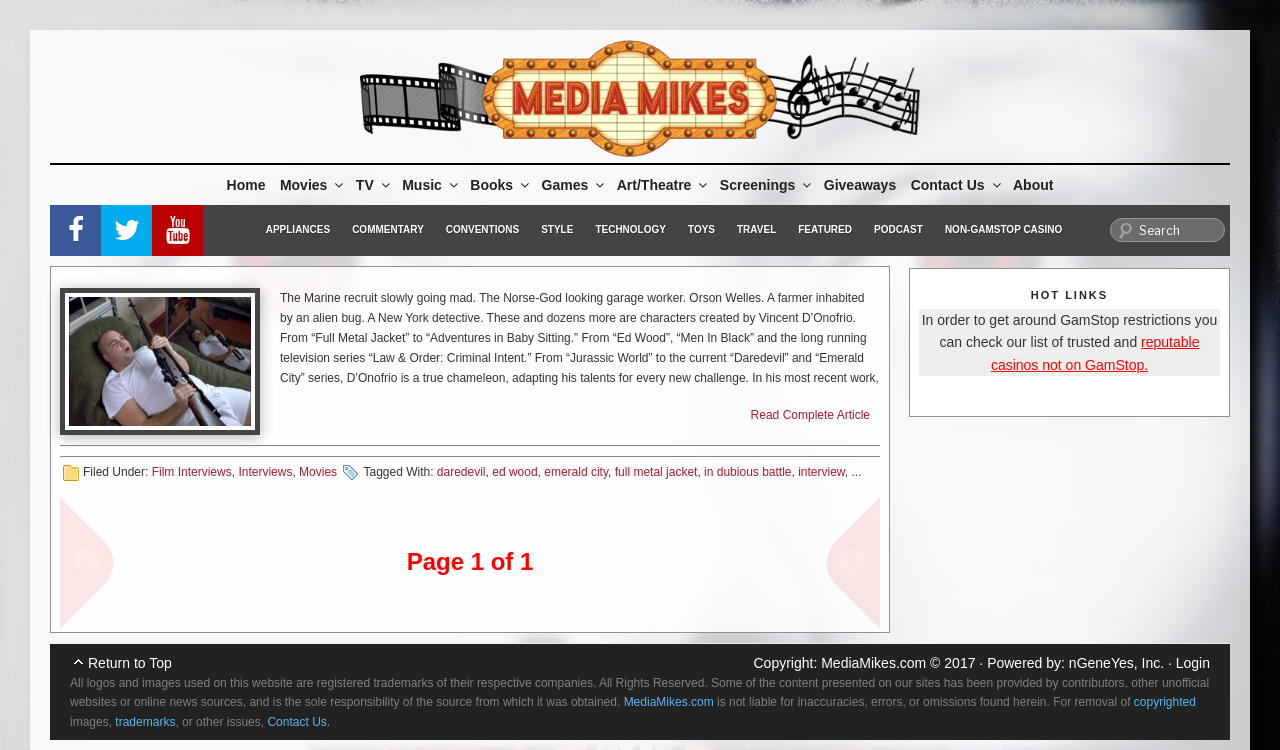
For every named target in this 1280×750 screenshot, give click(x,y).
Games (575, 185)
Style (557, 229)
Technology (630, 229)
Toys (701, 229)
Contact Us (957, 185)
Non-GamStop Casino (1003, 229)
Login (1193, 663)
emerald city (576, 472)
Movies (313, 185)
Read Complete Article (810, 415)
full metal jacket (656, 472)
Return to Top (130, 663)
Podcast (898, 229)
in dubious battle (747, 472)
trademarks (145, 722)
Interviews (265, 472)
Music (431, 185)
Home (246, 185)
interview (821, 472)
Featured (825, 229)
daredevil (461, 472)
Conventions (482, 229)
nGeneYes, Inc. (1116, 663)
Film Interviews (192, 472)
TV (374, 185)
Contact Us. (298, 722)
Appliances (298, 229)
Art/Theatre (664, 185)
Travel (756, 229)
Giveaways (860, 185)
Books (501, 185)
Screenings (767, 185)
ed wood (514, 472)
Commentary (388, 229)
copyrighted (1165, 702)
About (1033, 185)
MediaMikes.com (873, 663)
